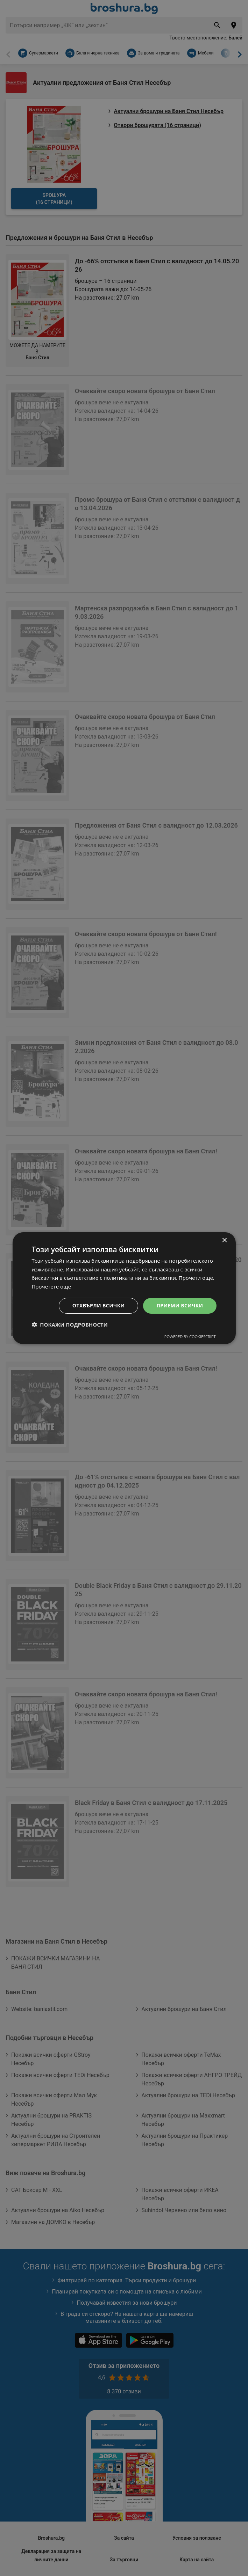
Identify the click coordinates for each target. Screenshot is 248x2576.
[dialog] (123, 1288)
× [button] (224, 1240)
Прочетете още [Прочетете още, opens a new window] (51, 1286)
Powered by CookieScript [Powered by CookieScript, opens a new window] (190, 1336)
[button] (69, 1324)
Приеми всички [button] (179, 1305)
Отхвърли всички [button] (98, 1305)
